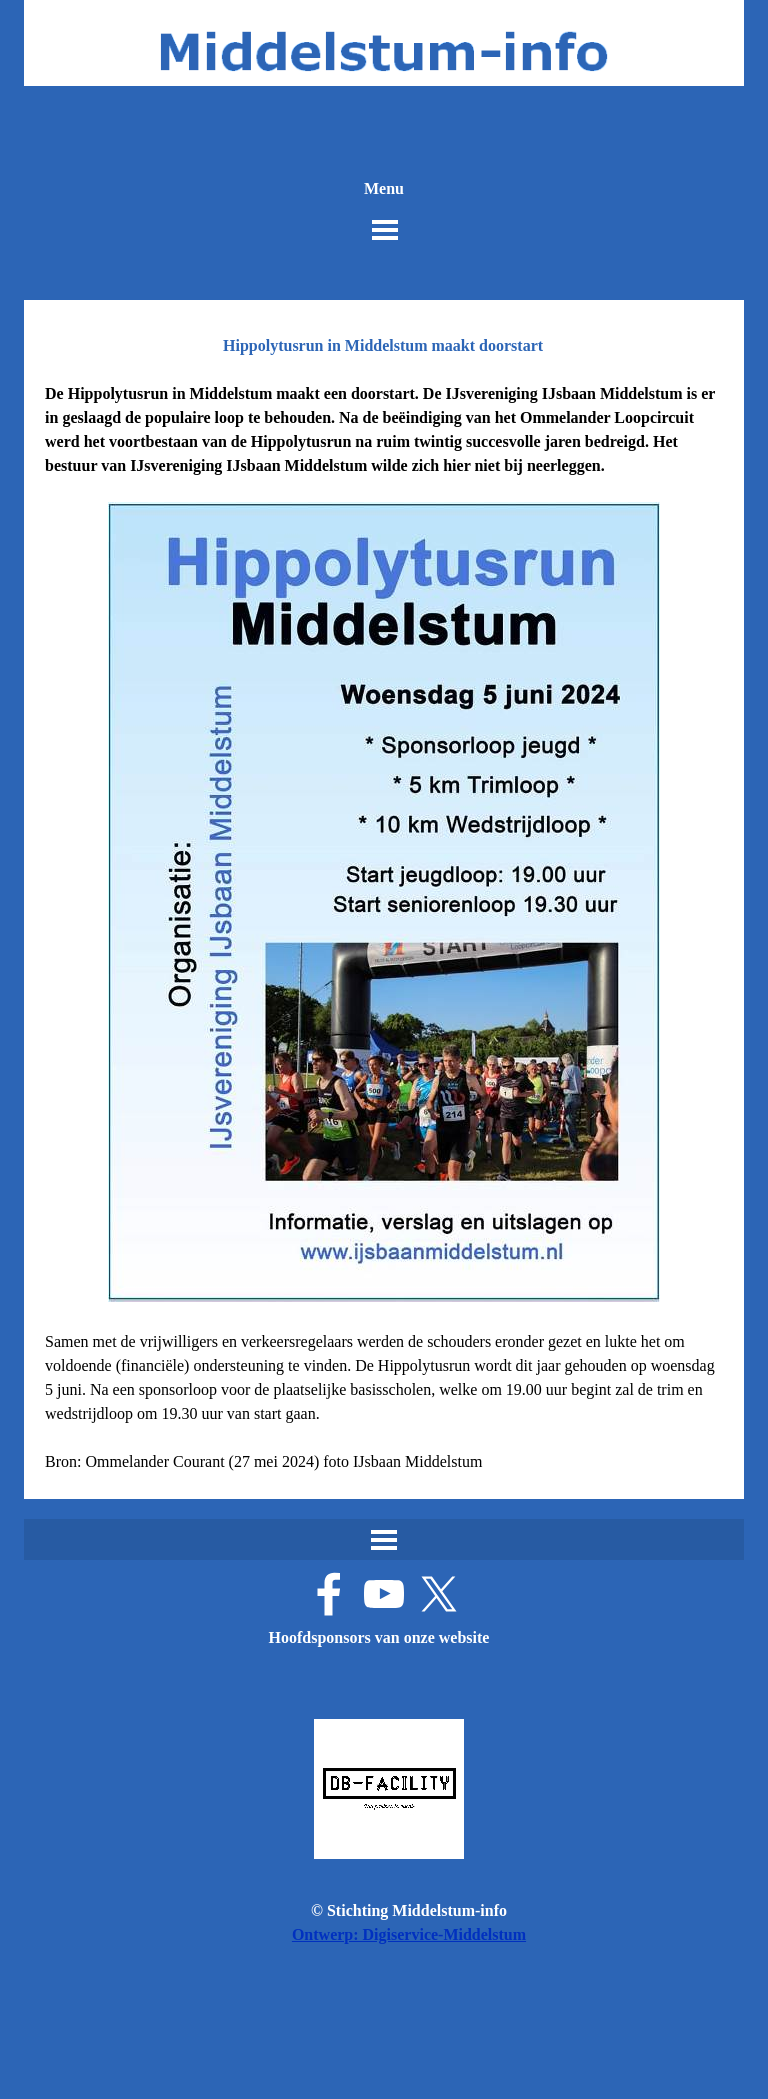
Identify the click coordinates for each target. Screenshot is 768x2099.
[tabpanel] (384, 928)
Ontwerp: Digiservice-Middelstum (409, 1934)
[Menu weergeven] (385, 230)
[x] (439, 1594)
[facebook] (329, 1594)
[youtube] (384, 1594)
